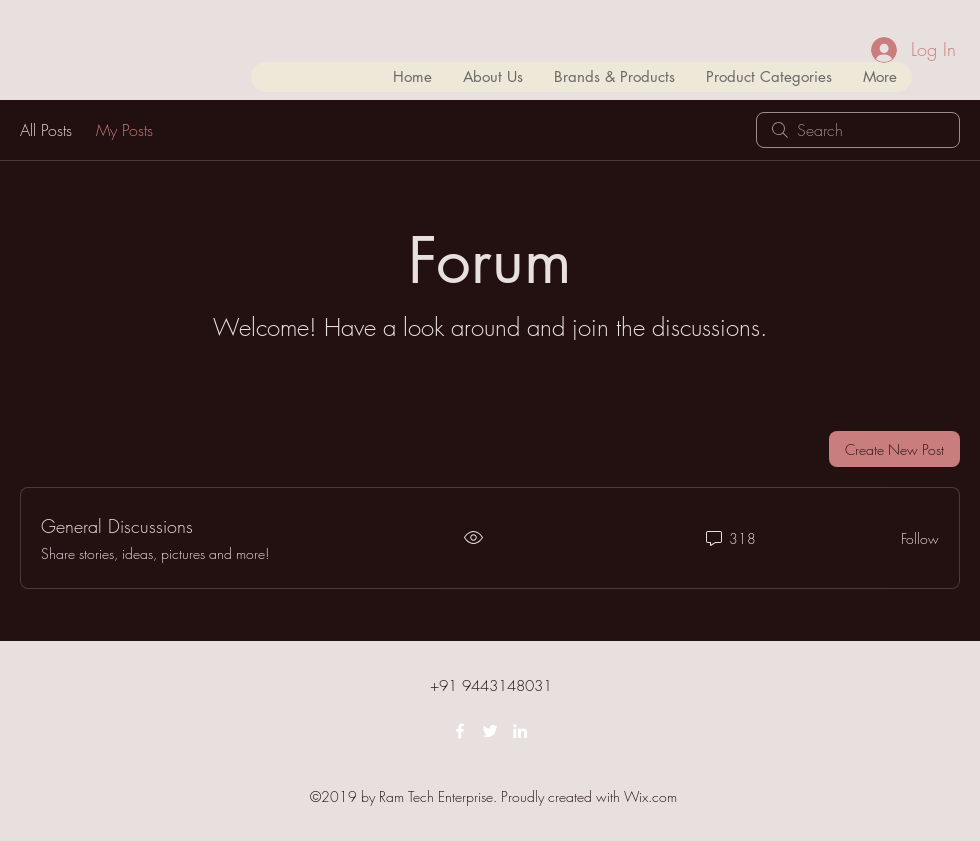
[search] (858, 130)
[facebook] (460, 731)
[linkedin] (520, 731)
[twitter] (490, 731)
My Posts (124, 130)
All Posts (46, 130)
